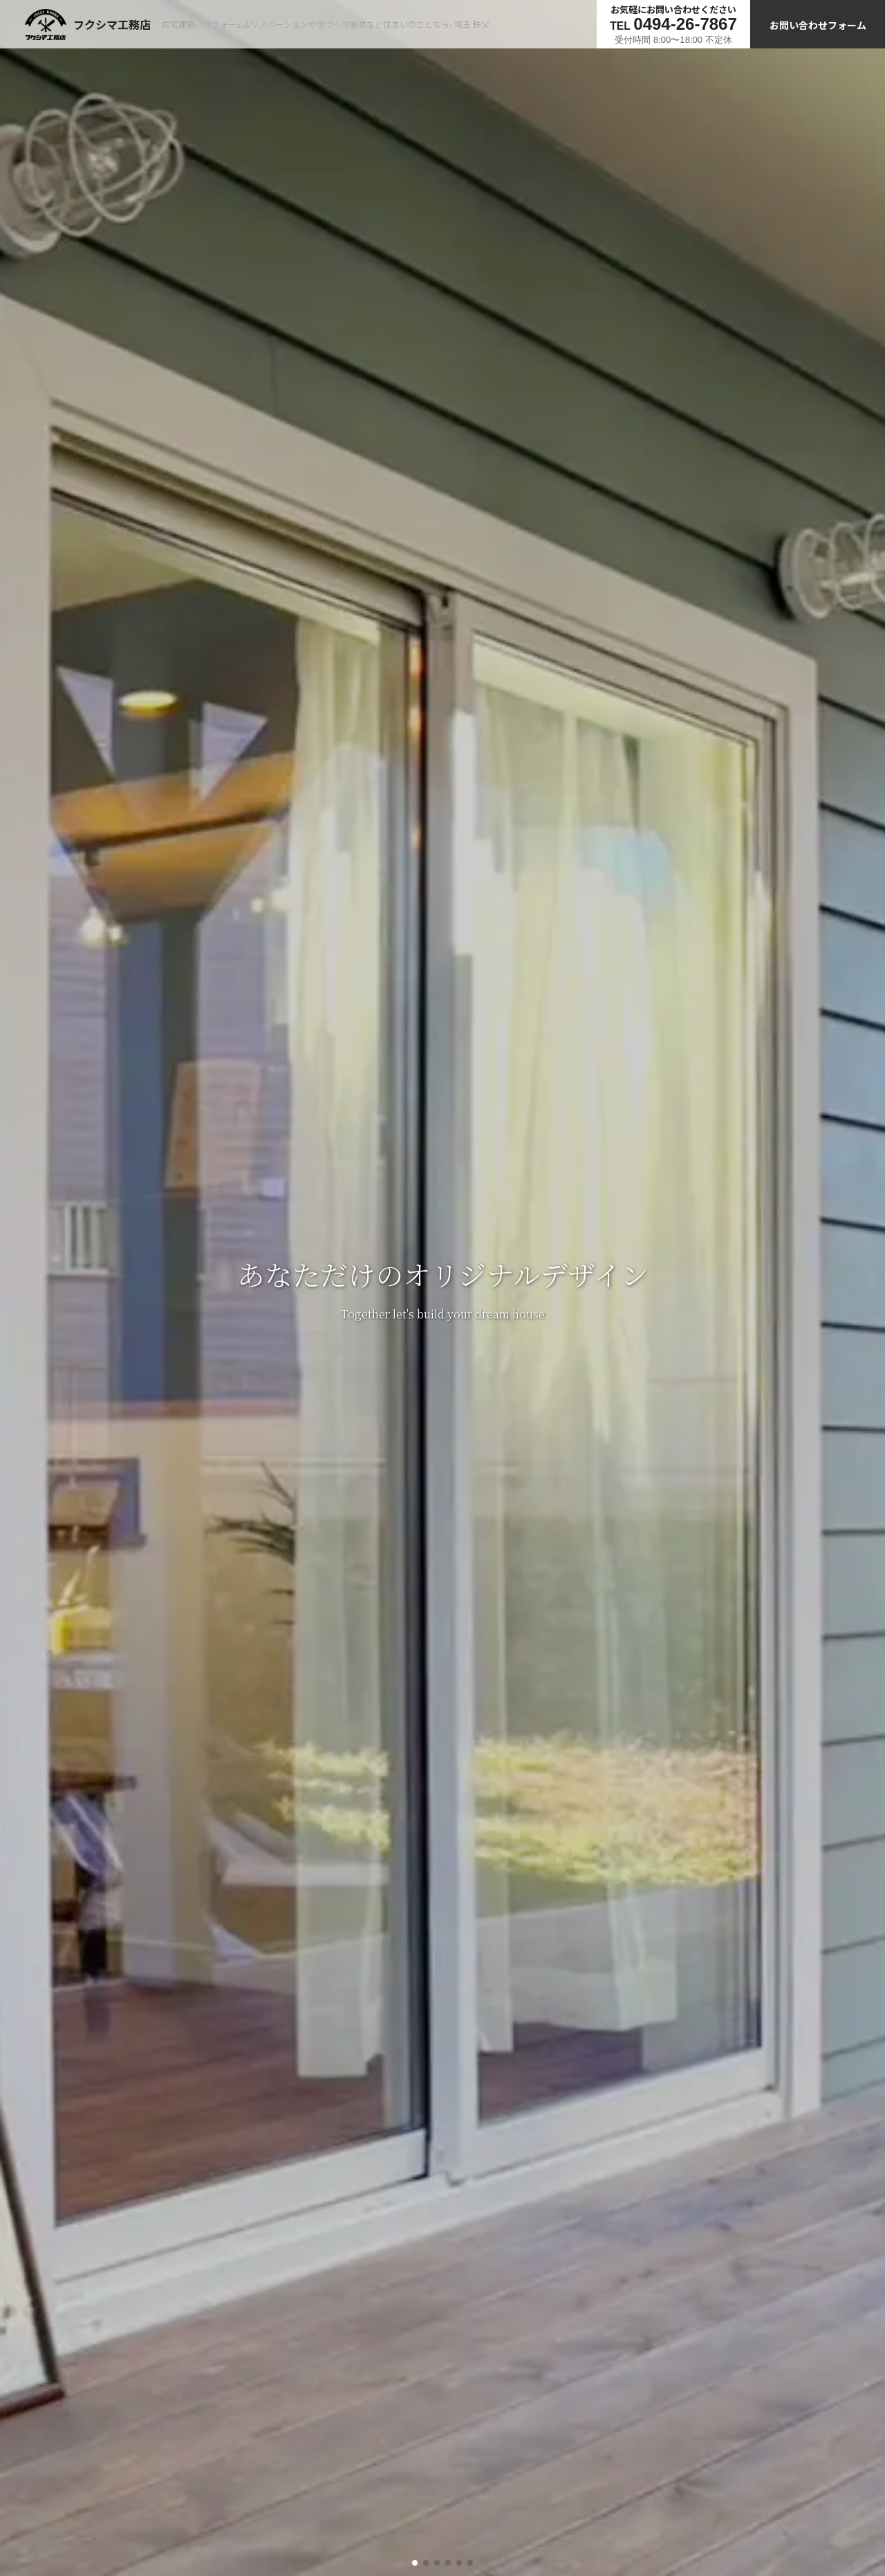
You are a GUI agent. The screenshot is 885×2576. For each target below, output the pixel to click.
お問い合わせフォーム (818, 25)
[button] (415, 2563)
